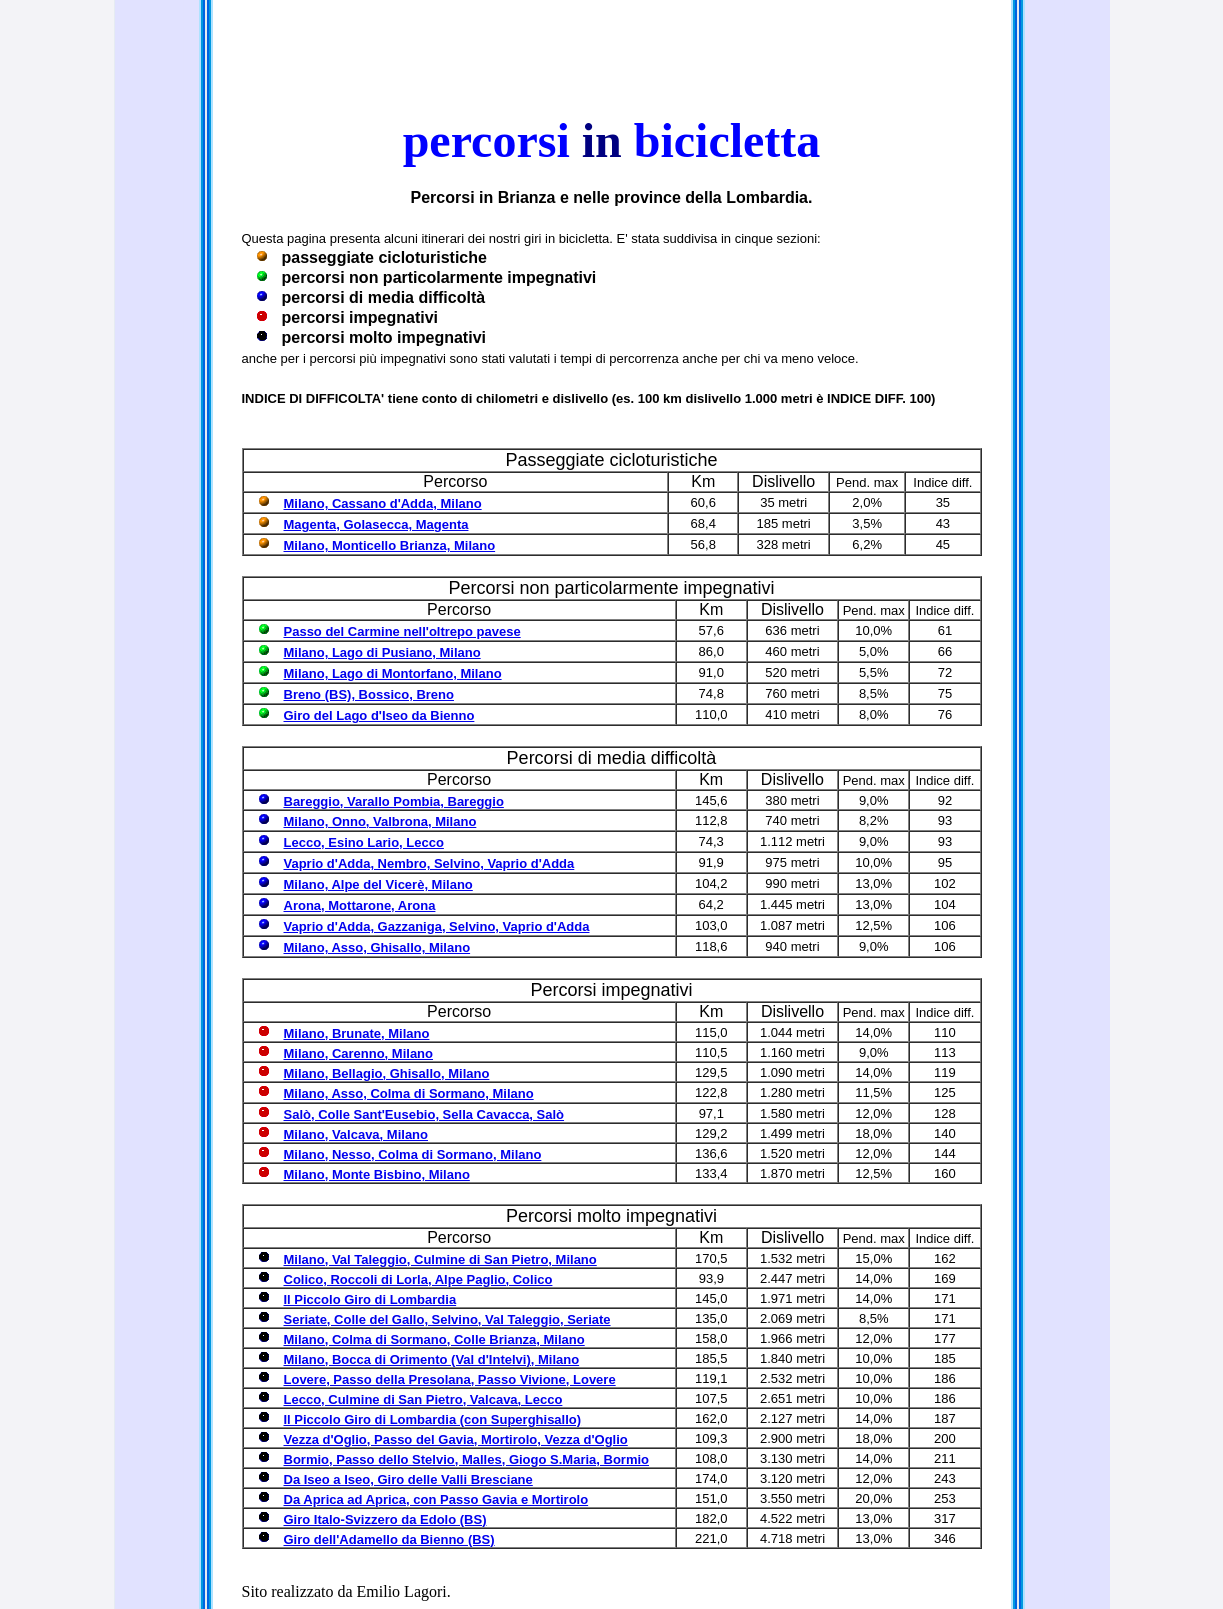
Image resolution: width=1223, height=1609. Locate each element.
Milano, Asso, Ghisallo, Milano (377, 947)
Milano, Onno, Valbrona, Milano (380, 821)
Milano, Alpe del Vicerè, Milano (378, 884)
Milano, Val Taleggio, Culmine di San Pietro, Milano (440, 1259)
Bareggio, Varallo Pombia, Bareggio (394, 801)
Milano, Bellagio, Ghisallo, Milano (387, 1073)
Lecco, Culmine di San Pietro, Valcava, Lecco (423, 1399)
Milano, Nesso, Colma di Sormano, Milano (413, 1154)
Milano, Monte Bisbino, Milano (377, 1174)
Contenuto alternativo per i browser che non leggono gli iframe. (612, 50)
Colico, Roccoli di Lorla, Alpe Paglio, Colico (418, 1279)
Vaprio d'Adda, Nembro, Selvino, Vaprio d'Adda (429, 863)
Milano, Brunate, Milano (357, 1033)
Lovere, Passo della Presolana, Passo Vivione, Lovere (450, 1379)
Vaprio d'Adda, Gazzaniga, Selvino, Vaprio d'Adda (437, 926)
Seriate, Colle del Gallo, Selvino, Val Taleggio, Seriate (447, 1319)
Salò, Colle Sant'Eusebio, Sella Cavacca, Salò (424, 1114)
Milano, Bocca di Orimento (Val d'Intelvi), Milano (432, 1359)
